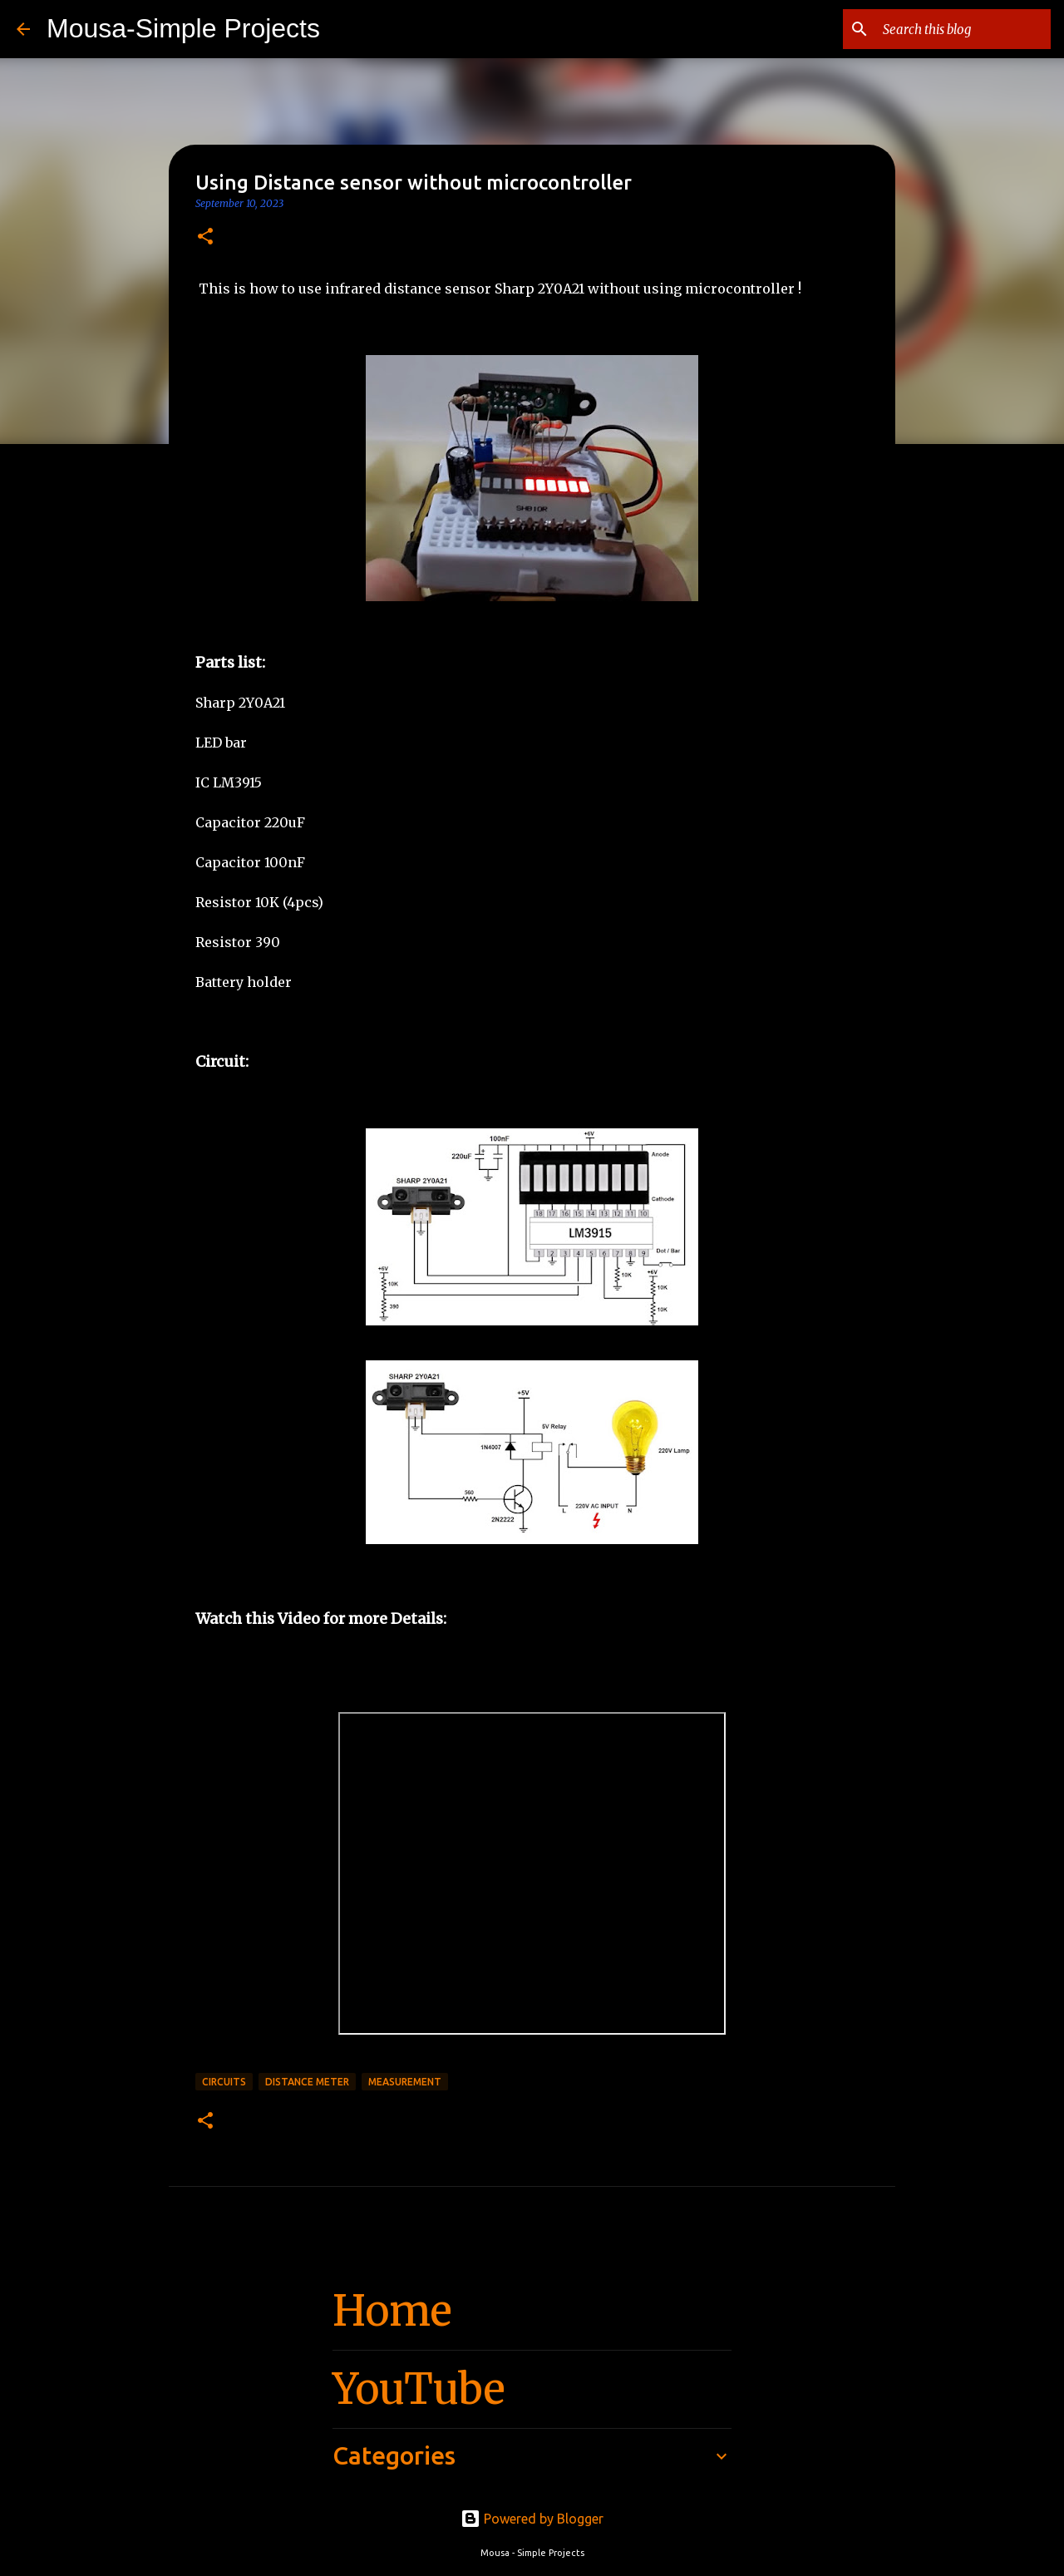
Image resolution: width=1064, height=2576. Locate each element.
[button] (205, 237)
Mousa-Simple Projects (183, 28)
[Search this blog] (963, 29)
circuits (224, 2081)
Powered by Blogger (532, 2518)
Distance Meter (307, 2081)
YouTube (418, 2389)
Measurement (404, 2081)
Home (392, 2311)
